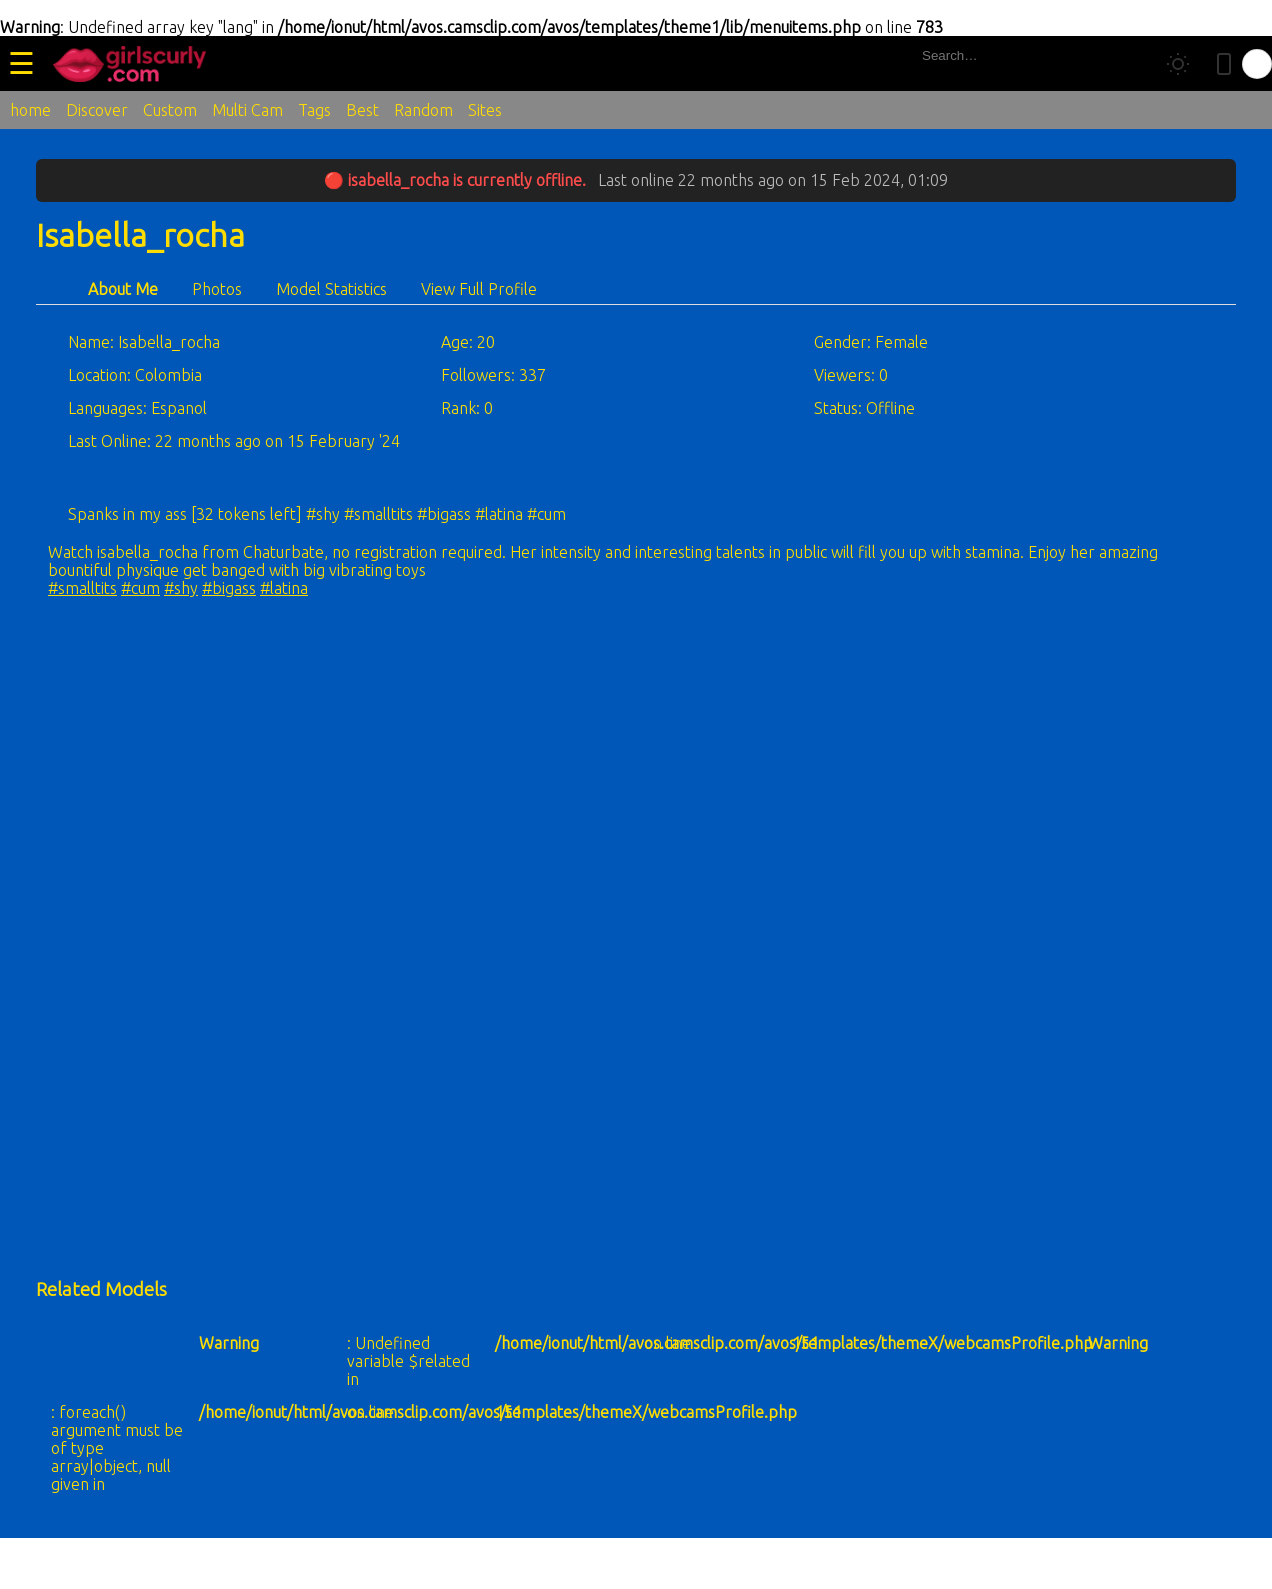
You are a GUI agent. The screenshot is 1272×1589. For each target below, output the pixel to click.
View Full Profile (479, 289)
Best (362, 110)
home (30, 110)
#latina (284, 588)
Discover (97, 110)
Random (423, 110)
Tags (314, 110)
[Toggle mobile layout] (1224, 64)
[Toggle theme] (1178, 64)
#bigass (229, 588)
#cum (140, 588)
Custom (170, 110)
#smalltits (82, 588)
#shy (181, 588)
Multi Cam (247, 110)
